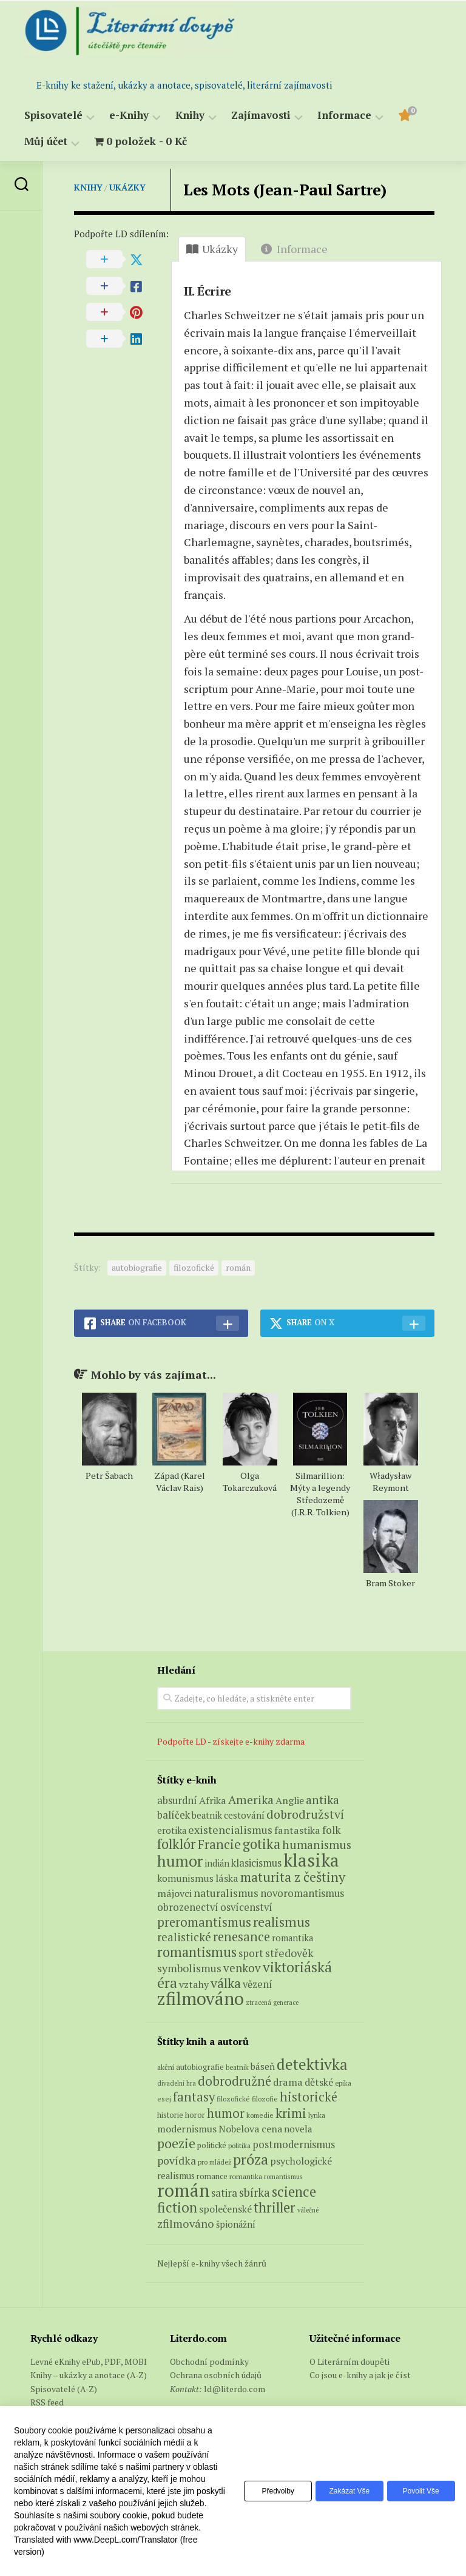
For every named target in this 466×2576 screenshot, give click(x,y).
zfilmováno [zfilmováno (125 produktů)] (200, 1998)
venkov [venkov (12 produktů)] (242, 1967)
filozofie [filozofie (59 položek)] (265, 2098)
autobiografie (137, 1267)
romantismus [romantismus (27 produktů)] (197, 1952)
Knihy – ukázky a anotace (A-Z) (88, 2375)
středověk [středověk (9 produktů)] (289, 1953)
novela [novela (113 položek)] (298, 2129)
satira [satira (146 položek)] (224, 2193)
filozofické (194, 1267)
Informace (344, 115)
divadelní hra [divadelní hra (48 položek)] (176, 2083)
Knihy (189, 115)
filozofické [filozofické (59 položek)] (233, 2098)
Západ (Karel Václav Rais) (179, 1481)
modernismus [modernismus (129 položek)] (187, 2128)
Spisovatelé (53, 115)
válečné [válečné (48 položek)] (308, 2210)
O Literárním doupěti (349, 2361)
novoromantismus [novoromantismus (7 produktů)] (302, 1893)
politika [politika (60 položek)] (239, 2145)
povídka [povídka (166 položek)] (176, 2161)
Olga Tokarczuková (250, 1481)
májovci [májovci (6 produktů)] (174, 1893)
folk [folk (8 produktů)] (331, 1830)
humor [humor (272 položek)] (226, 2113)
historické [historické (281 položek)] (308, 2097)
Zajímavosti (261, 115)
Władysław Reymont (390, 1481)
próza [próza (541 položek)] (250, 2159)
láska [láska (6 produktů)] (226, 1878)
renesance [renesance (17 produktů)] (241, 1937)
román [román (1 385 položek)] (183, 2190)
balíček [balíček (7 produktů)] (173, 1815)
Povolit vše (418, 2491)
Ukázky (127, 187)
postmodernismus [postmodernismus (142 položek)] (293, 2144)
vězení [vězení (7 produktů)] (257, 1984)
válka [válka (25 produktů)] (226, 1983)
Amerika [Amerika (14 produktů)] (251, 1800)
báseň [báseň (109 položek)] (263, 2066)
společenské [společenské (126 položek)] (225, 2209)
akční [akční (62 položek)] (165, 2067)
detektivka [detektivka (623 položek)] (312, 2064)
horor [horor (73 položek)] (195, 2115)
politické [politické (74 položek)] (211, 2145)
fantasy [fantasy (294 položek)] (194, 2096)
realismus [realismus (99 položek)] (176, 2176)
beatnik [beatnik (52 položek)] (237, 2067)
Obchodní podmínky (209, 2361)
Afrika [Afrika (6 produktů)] (212, 1800)
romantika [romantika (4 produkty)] (292, 1938)
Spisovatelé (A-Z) (63, 2389)
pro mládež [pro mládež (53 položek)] (214, 2161)
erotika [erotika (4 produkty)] (171, 1830)
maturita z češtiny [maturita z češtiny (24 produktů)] (292, 1876)
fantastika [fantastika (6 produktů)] (297, 1830)
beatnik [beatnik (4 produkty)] (207, 1815)
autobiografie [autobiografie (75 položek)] (200, 2066)
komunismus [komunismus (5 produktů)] (185, 1878)
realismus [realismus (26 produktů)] (281, 1921)
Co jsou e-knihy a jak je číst (360, 2375)
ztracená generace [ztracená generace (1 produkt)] (272, 2002)
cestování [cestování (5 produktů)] (244, 1815)
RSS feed (47, 2402)
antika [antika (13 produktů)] (322, 1800)
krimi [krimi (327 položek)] (290, 2112)
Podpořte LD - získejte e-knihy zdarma (231, 1741)
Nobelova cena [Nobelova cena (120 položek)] (250, 2129)
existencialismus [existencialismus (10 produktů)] (230, 1829)
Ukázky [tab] (212, 249)
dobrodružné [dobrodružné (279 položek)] (234, 2081)
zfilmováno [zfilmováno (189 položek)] (185, 2223)
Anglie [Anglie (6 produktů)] (289, 1800)
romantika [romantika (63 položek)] (245, 2176)
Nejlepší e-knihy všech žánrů (211, 2263)
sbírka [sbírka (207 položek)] (254, 2192)
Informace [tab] (294, 249)
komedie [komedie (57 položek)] (260, 2115)
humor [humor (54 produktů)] (180, 1861)
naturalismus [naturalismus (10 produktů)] (226, 1892)
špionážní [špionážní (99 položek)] (235, 2224)
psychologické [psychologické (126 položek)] (301, 2161)
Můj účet (45, 141)
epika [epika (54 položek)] (343, 2083)
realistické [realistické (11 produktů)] (184, 1937)
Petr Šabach (109, 1475)
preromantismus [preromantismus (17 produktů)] (204, 1922)
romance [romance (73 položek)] (212, 2176)
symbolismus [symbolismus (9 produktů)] (189, 1968)
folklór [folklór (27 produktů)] (176, 1844)
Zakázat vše (341, 2491)
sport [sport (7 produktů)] (250, 1953)
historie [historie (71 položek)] (170, 2115)
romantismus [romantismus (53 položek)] (283, 2176)
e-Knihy (129, 115)
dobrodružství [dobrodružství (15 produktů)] (305, 1814)
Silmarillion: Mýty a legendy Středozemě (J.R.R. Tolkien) (320, 1494)
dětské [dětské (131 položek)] (319, 2082)
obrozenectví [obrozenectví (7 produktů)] (187, 1907)
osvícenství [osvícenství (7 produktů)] (246, 1907)
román (238, 1267)
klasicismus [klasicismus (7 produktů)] (256, 1863)
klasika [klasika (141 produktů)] (311, 1859)
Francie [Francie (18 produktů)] (219, 1844)
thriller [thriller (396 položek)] (274, 2207)
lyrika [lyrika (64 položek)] (316, 2115)
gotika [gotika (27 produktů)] (261, 1844)
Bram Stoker (390, 1583)
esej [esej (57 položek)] (164, 2098)
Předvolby (264, 2491)
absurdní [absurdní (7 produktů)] (177, 1800)
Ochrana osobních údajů (216, 2375)
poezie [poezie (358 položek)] (176, 2143)
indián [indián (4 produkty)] (216, 1863)
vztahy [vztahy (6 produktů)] (194, 1984)
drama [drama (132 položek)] (288, 2082)
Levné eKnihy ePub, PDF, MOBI (88, 2361)
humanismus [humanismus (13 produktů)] (316, 1845)
